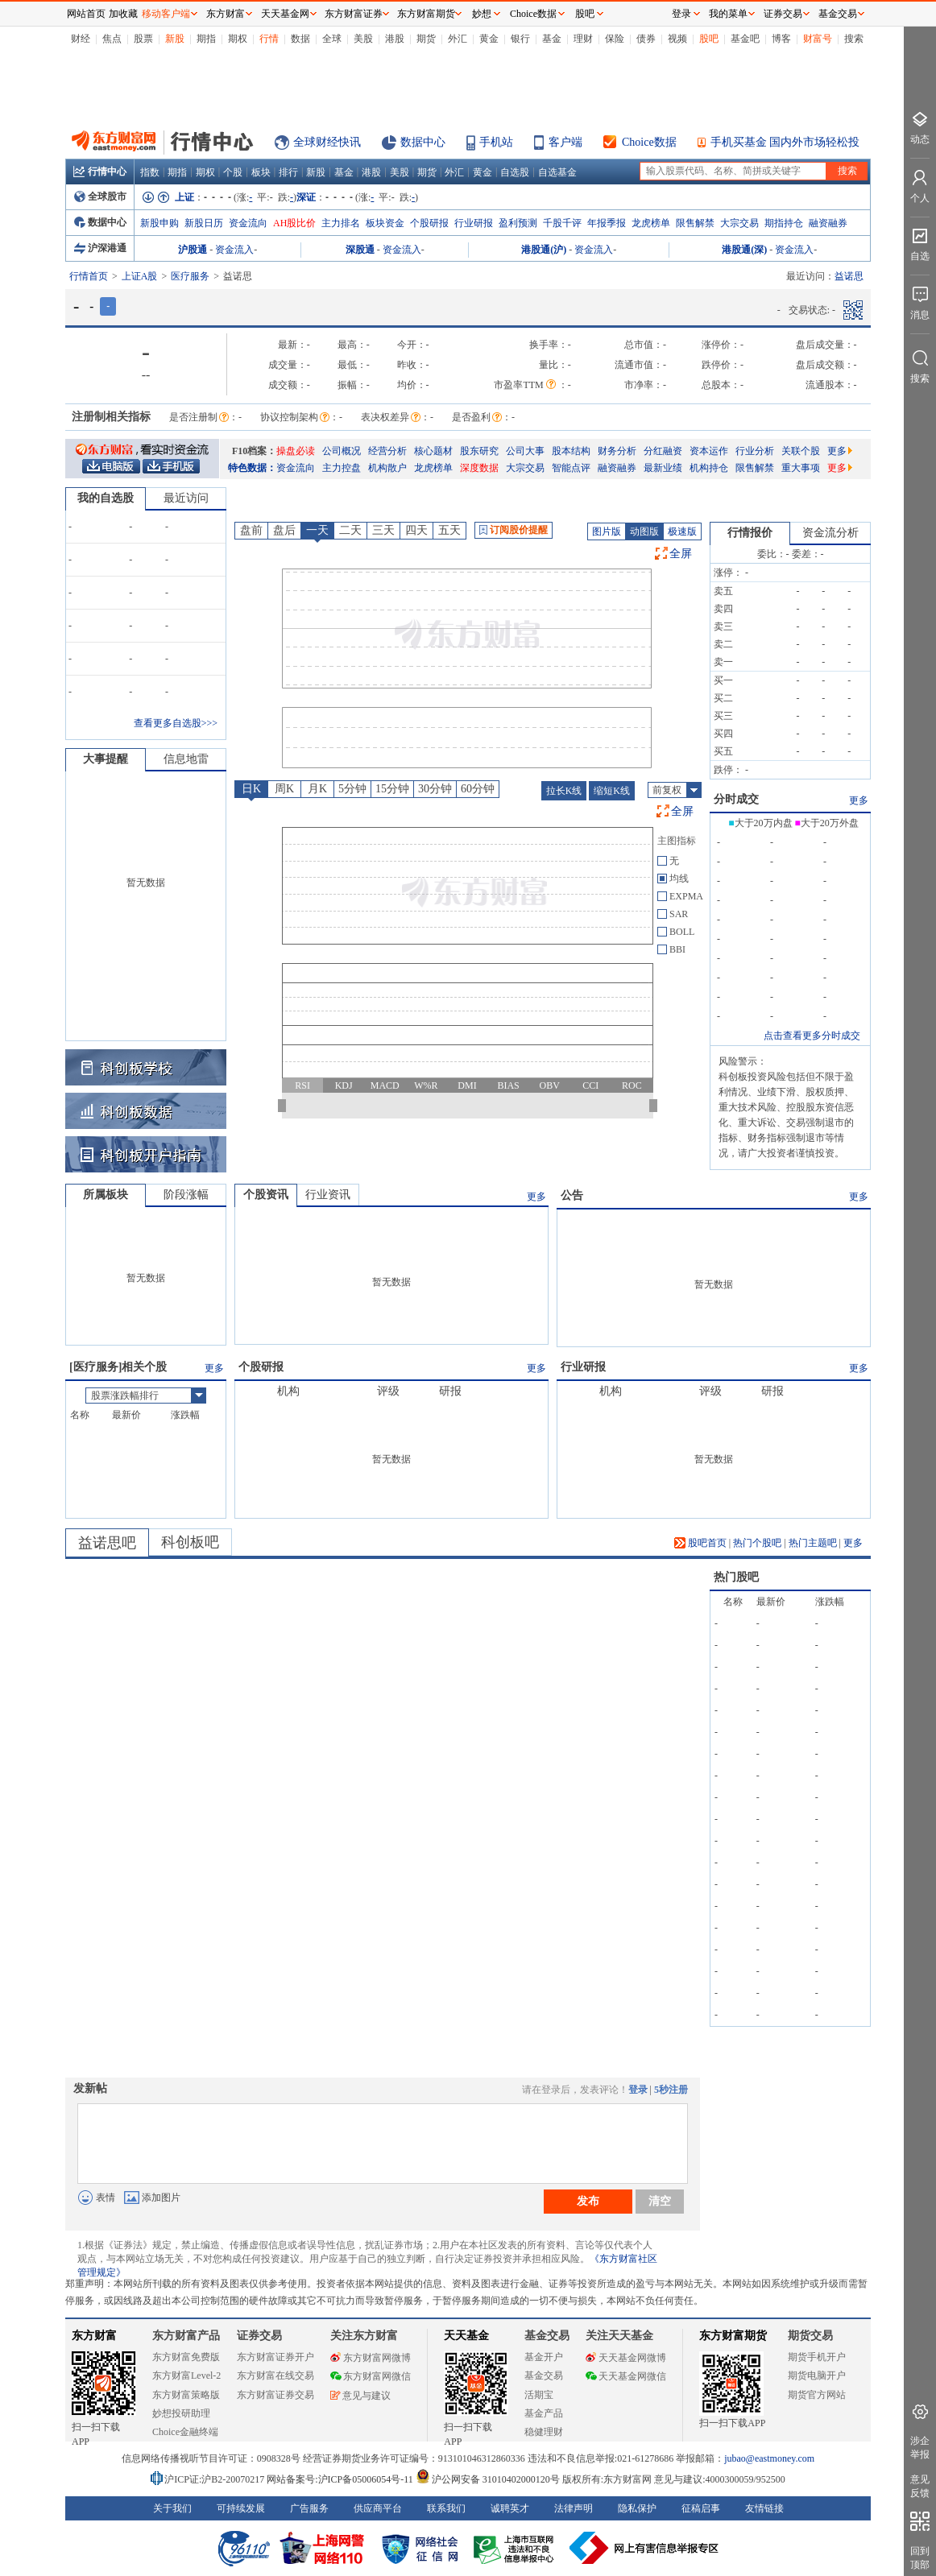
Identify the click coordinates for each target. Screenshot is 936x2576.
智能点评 (571, 467)
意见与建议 (360, 2395)
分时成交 (736, 799)
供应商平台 (378, 2508)
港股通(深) (744, 249)
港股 (394, 38)
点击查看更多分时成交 (812, 1035)
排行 (288, 172)
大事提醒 (105, 759)
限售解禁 (695, 223)
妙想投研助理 (181, 2413)
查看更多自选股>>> (175, 723)
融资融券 (828, 223)
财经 (80, 38)
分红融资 (663, 451)
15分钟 (392, 789)
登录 (638, 2089)
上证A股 (140, 276)
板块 (261, 172)
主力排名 (340, 223)
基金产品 (543, 2413)
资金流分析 (830, 533)
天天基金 (466, 2336)
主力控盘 (341, 467)
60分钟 (478, 789)
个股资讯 (265, 1195)
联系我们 (446, 2508)
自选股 (514, 172)
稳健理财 (543, 2431)
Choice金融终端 (185, 2431)
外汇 (457, 38)
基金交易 (543, 2375)
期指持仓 (783, 223)
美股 (363, 38)
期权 (237, 38)
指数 (149, 172)
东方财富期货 (733, 2336)
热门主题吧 (813, 1542)
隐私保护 (637, 2508)
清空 (659, 2200)
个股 (232, 172)
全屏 (680, 554)
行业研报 (473, 223)
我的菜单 (728, 13)
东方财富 (94, 2336)
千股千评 (562, 223)
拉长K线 (564, 790)
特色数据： (252, 467)
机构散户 (387, 467)
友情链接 (764, 2508)
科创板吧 (190, 1542)
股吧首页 (700, 1542)
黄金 (489, 38)
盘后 (284, 530)
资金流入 (234, 249)
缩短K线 (612, 790)
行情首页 (88, 276)
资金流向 (248, 223)
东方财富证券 (354, 13)
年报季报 (606, 223)
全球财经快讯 (327, 142)
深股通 (360, 249)
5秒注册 (671, 2089)
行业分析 (754, 451)
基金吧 (745, 38)
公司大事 (525, 451)
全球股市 (100, 196)
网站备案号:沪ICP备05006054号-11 (341, 2479)
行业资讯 (327, 1195)
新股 (174, 38)
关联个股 (800, 451)
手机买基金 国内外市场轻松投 (785, 142)
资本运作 (709, 451)
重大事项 (800, 467)
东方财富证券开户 (275, 2357)
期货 (426, 38)
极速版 (682, 531)
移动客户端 (166, 13)
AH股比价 (294, 223)
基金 (551, 38)
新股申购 (159, 223)
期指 (206, 38)
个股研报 (429, 223)
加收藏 (123, 13)
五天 (449, 530)
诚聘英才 (510, 2508)
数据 (300, 38)
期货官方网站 (817, 2394)
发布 (588, 2200)
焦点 (112, 38)
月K (317, 789)
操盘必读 (295, 451)
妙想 (481, 13)
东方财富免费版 (186, 2357)
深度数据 (479, 467)
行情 (269, 38)
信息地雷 (186, 759)
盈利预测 (518, 223)
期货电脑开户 (817, 2375)
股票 (143, 38)
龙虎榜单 (651, 223)
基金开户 (543, 2357)
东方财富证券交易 (275, 2394)
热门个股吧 (757, 1542)
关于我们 (172, 2508)
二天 (350, 530)
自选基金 (557, 172)
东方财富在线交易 (275, 2375)
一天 (317, 530)
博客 (781, 38)
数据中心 (422, 142)
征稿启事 (700, 2508)
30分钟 (435, 789)
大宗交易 (739, 223)
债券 (646, 38)
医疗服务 (190, 276)
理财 (583, 38)
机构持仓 (709, 467)
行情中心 (99, 171)
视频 (677, 38)
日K (251, 789)
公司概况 (341, 451)
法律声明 (573, 2508)
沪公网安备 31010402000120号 (488, 2479)
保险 (614, 38)
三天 (383, 530)
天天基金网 (285, 13)
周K (284, 789)
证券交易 (783, 13)
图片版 (606, 531)
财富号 (817, 38)
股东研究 (479, 451)
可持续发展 (241, 2508)
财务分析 (617, 451)
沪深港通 (100, 248)
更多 (839, 451)
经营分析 (387, 451)
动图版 (644, 531)
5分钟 (352, 789)
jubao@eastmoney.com (769, 2458)
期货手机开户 (817, 2357)
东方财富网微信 (370, 2376)
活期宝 (538, 2394)
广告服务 (309, 2508)
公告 (572, 1195)
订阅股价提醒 (513, 529)
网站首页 (86, 13)
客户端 (565, 142)
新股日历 (203, 223)
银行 (520, 38)
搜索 (854, 38)
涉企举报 (920, 2447)
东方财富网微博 (370, 2357)
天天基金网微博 (626, 2357)
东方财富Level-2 (186, 2375)
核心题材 (433, 451)
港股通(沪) (543, 249)
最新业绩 (663, 467)
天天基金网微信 (626, 2376)
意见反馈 (920, 2486)
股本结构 (571, 451)
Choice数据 (649, 142)
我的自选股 (105, 498)
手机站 (496, 142)
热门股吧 (736, 1577)
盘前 (251, 530)
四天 (416, 530)
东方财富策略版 (186, 2394)
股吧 (709, 38)
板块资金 (385, 223)
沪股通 (192, 249)
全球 (332, 38)
